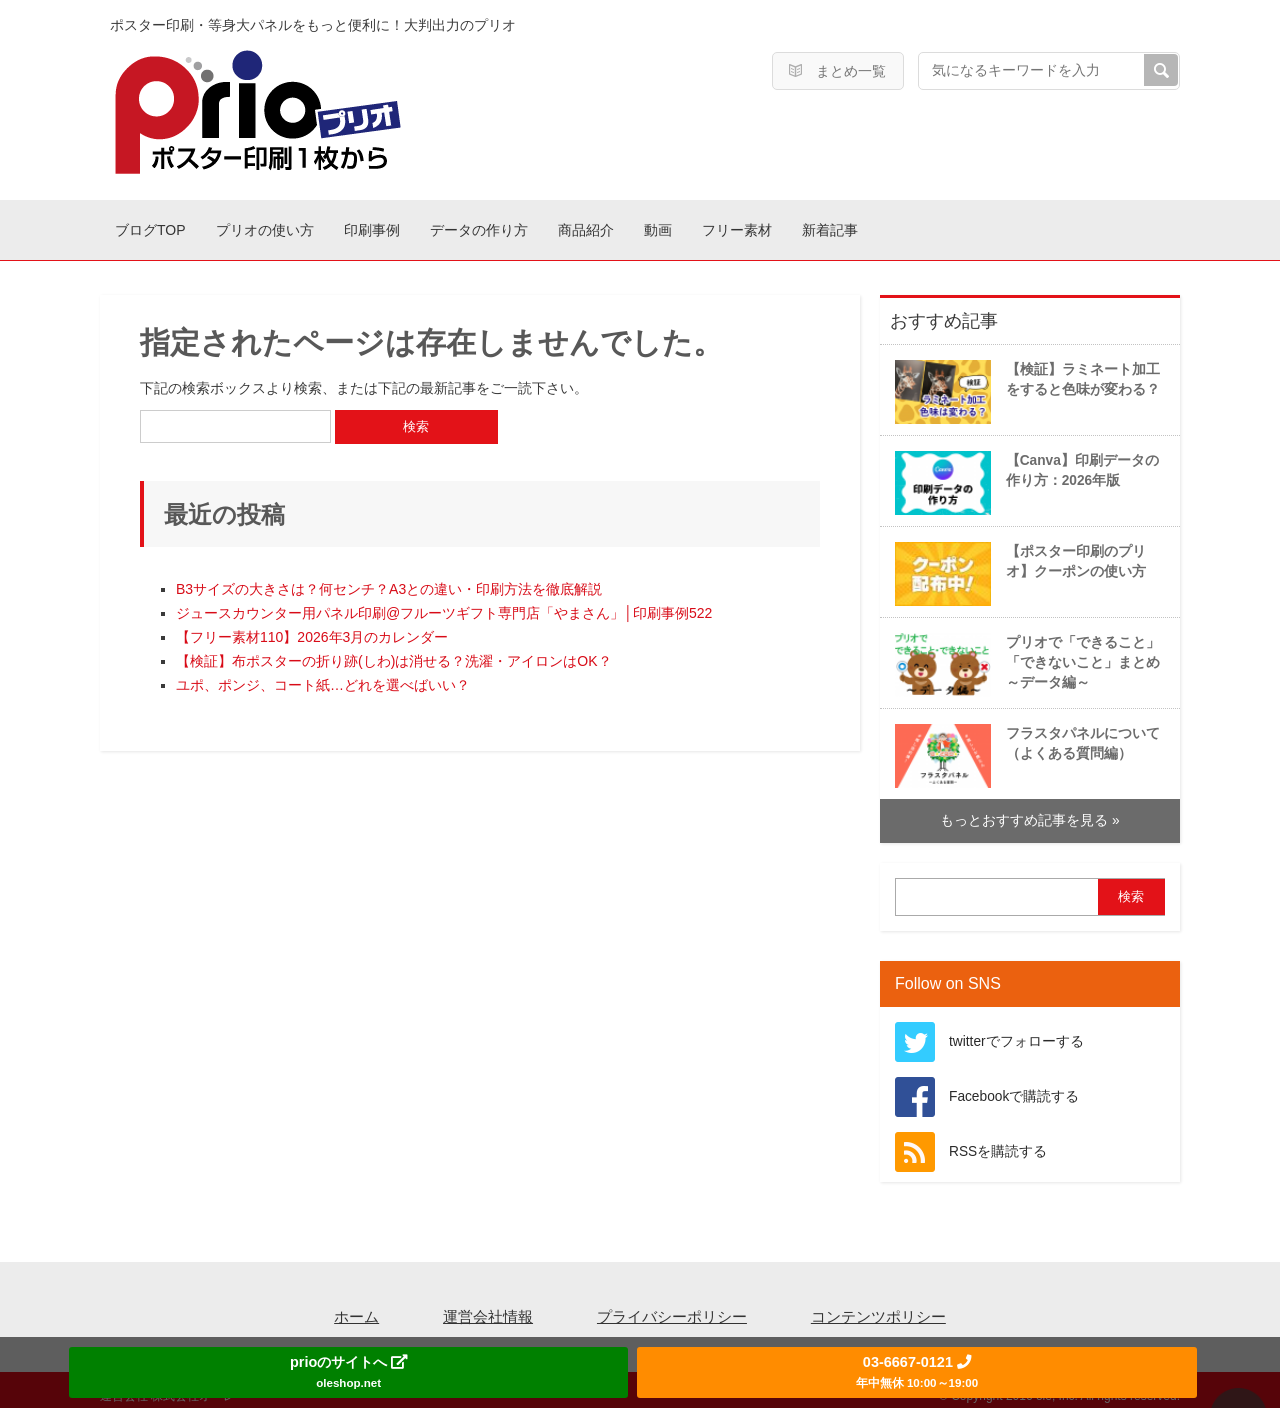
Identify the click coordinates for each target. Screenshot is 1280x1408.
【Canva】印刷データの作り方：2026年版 (1024, 471)
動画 (851, 224)
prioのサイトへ (348, 1371)
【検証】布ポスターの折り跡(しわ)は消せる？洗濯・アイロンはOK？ (394, 651)
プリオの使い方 (318, 224)
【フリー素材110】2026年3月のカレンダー (312, 627)
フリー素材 (963, 224)
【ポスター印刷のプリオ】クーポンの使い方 (1017, 562)
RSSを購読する (998, 1141)
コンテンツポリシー (878, 1306)
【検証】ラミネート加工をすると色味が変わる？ (1024, 380)
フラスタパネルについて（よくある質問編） (1024, 744)
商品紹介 (746, 224)
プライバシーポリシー (672, 1306)
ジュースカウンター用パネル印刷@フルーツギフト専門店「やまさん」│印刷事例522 (444, 603)
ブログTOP (168, 224)
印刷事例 (461, 224)
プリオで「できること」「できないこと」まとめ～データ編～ (1024, 653)
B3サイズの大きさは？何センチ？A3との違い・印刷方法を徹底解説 (389, 579)
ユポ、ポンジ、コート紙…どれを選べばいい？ (323, 675)
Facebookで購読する (1014, 1086)
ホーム (356, 1306)
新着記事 (1091, 224)
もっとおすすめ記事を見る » (1029, 810)
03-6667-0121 (917, 1371)
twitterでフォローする (1016, 1031)
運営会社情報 (488, 1306)
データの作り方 (603, 224)
